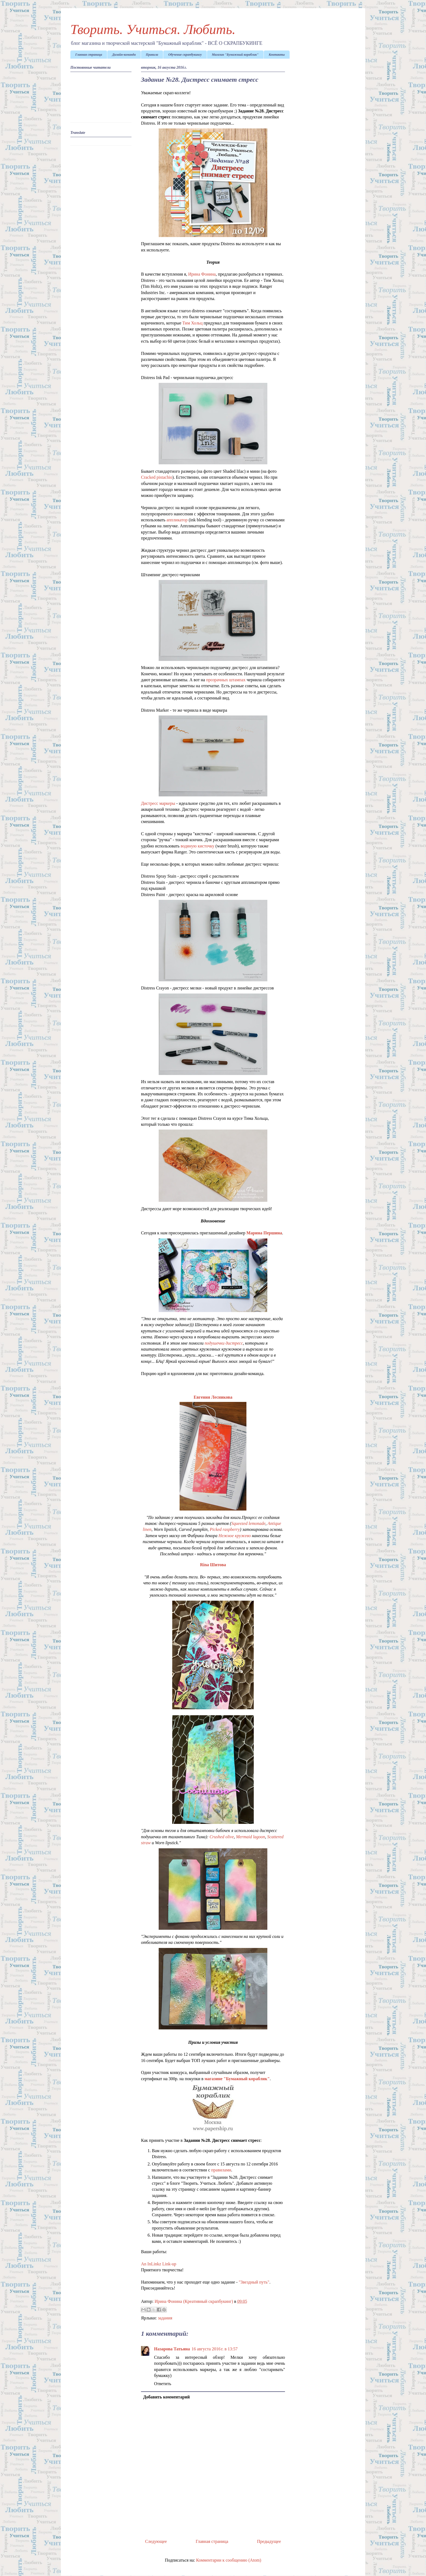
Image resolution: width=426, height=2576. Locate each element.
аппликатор (177, 520)
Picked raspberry (225, 1529)
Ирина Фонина (202, 274)
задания (165, 2318)
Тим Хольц (192, 323)
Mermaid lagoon (250, 1836)
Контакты (277, 54)
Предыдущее (269, 2541)
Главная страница (88, 54)
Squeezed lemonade (248, 1523)
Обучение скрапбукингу (185, 54)
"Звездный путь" (254, 2282)
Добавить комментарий (166, 2397)
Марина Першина (264, 1233)
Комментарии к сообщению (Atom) (228, 2560)
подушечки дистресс (224, 1343)
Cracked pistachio (156, 477)
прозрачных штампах (226, 679)
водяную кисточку (197, 846)
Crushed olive (221, 1836)
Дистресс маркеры (158, 803)
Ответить (162, 2383)
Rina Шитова (213, 1564)
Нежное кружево (234, 1535)
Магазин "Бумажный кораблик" (235, 54)
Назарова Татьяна (172, 2349)
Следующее (156, 2541)
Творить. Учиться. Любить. (153, 29)
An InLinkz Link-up (158, 2264)
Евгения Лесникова (213, 1397)
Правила (152, 54)
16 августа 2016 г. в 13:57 (214, 2349)
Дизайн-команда (124, 54)
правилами (221, 2170)
